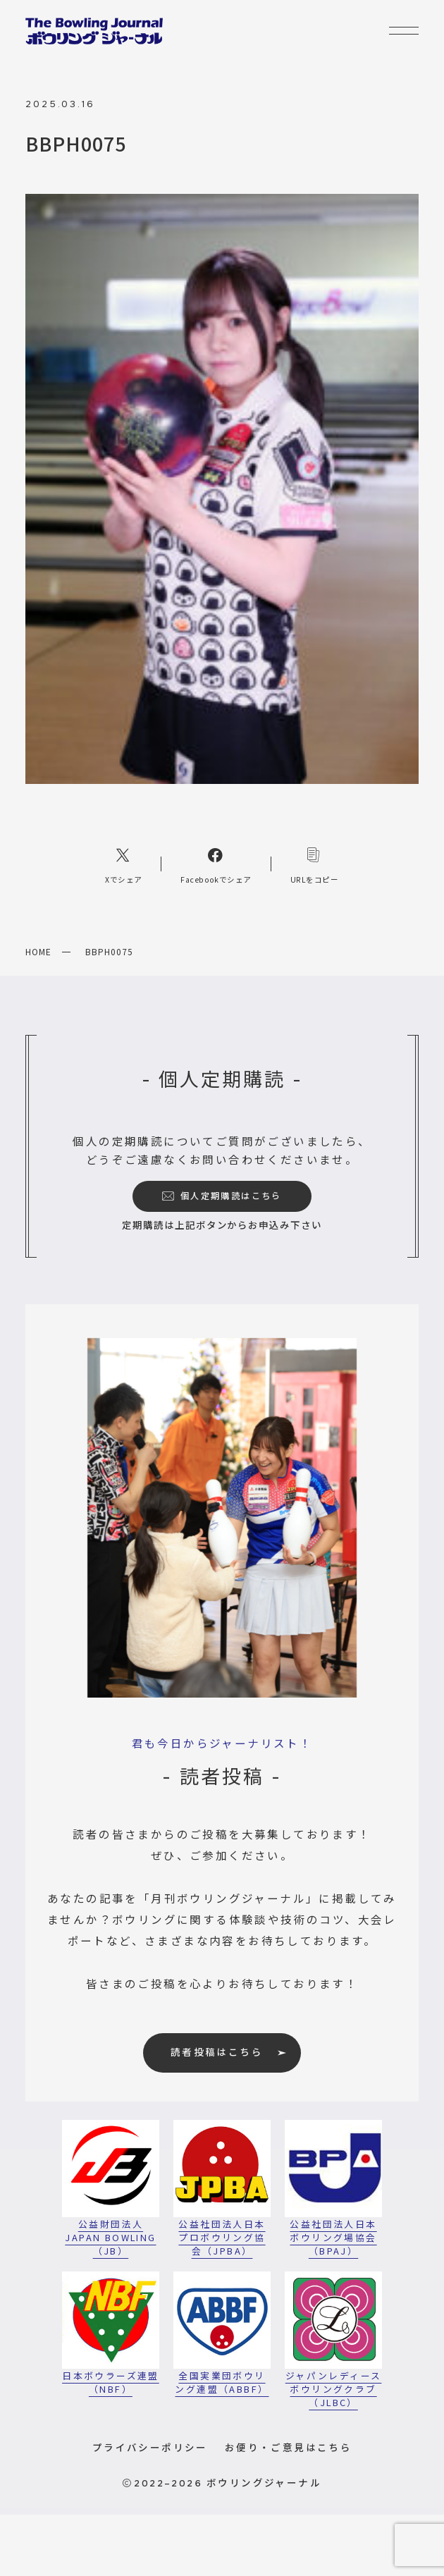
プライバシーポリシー (150, 2447)
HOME (38, 951)
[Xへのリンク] (123, 864)
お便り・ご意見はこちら (288, 2447)
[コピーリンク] (314, 864)
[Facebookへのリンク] (216, 864)
